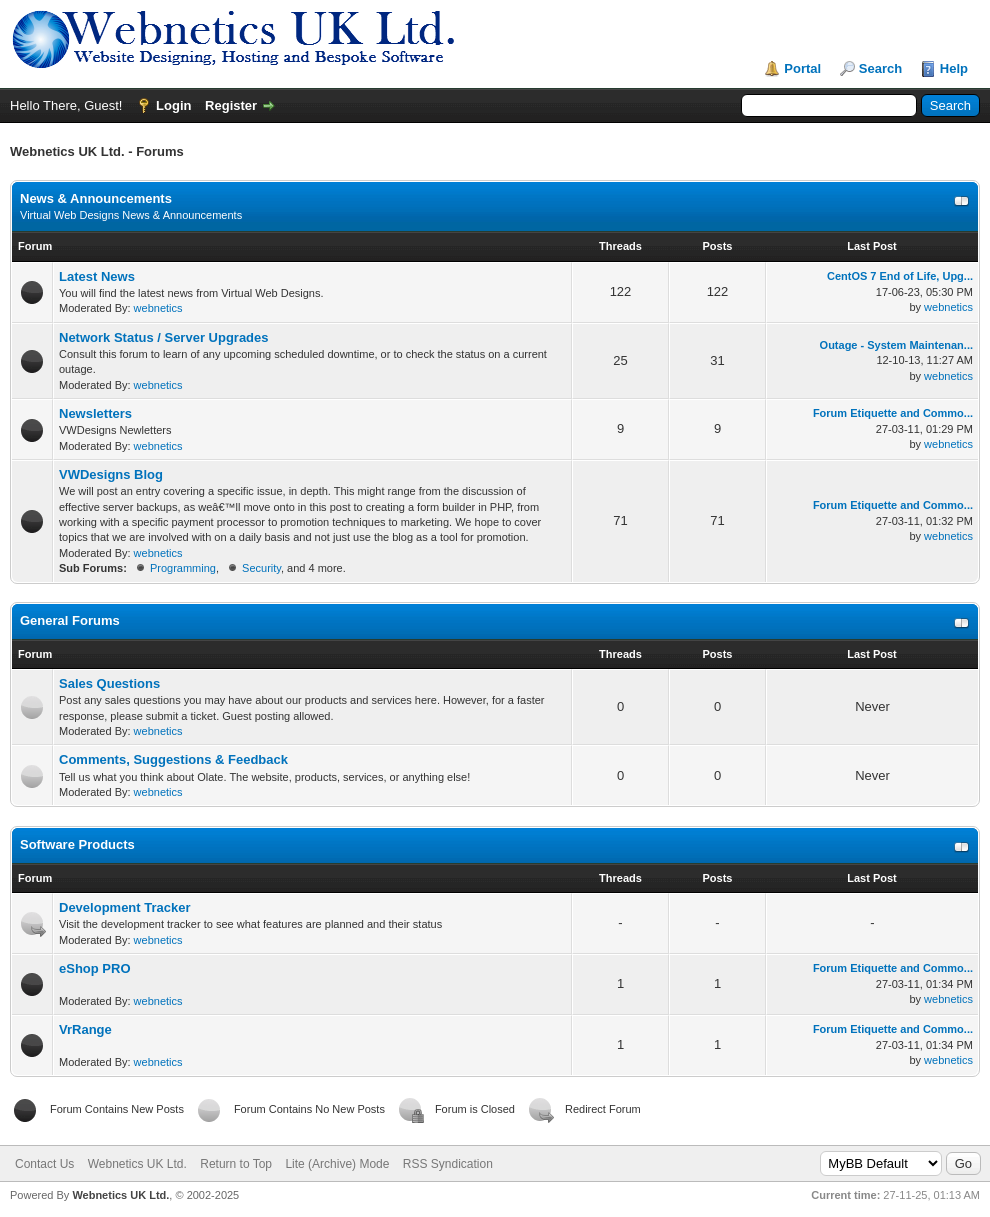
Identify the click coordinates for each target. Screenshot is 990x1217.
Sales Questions (109, 683)
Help (954, 68)
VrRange (85, 1029)
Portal (802, 68)
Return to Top (236, 1164)
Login (173, 105)
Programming (183, 568)
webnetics (158, 308)
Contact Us (44, 1164)
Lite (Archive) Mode (337, 1164)
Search (880, 68)
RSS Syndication (448, 1164)
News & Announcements (96, 198)
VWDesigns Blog (111, 474)
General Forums (70, 620)
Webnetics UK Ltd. (137, 1164)
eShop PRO (95, 968)
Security (261, 568)
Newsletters (95, 413)
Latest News (97, 276)
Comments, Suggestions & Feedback (173, 759)
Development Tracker (125, 907)
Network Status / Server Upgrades (164, 337)
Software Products (77, 844)
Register (231, 105)
